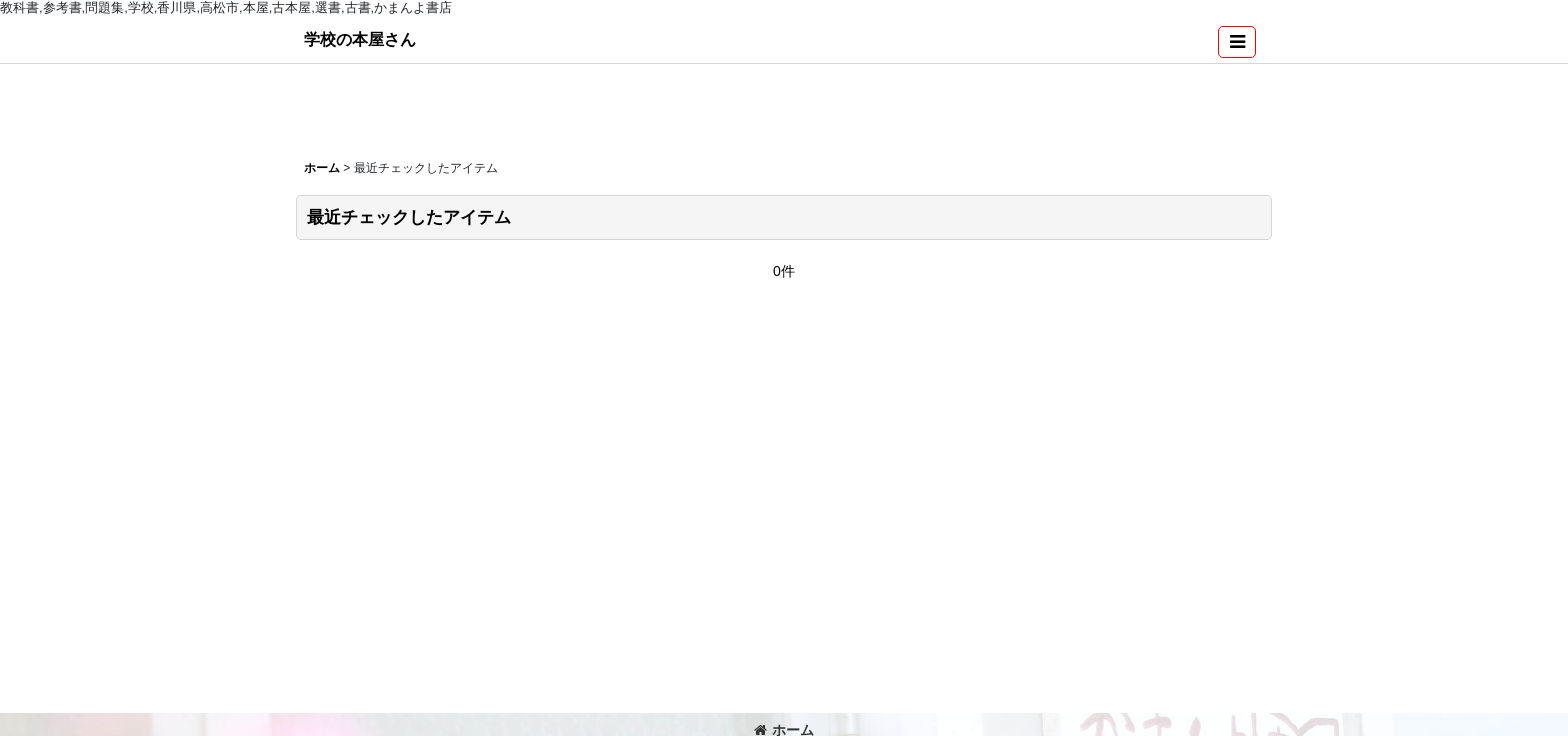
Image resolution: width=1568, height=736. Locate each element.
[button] (1237, 42)
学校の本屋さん (360, 39)
